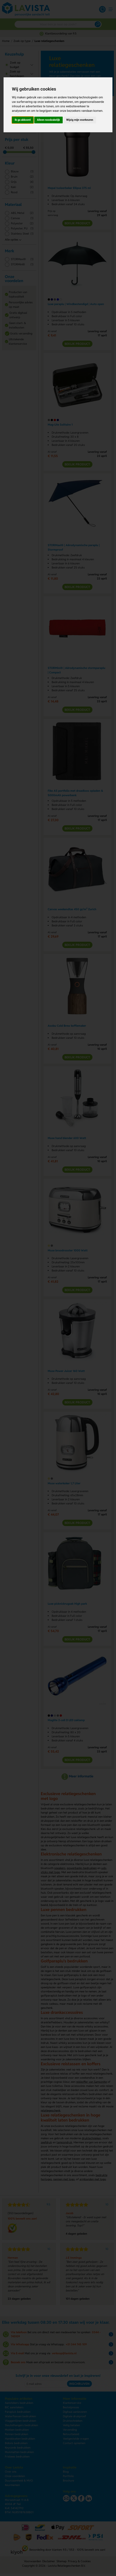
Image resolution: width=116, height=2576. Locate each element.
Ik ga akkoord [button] (23, 119)
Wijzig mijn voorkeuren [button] (79, 119)
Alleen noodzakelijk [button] (48, 119)
